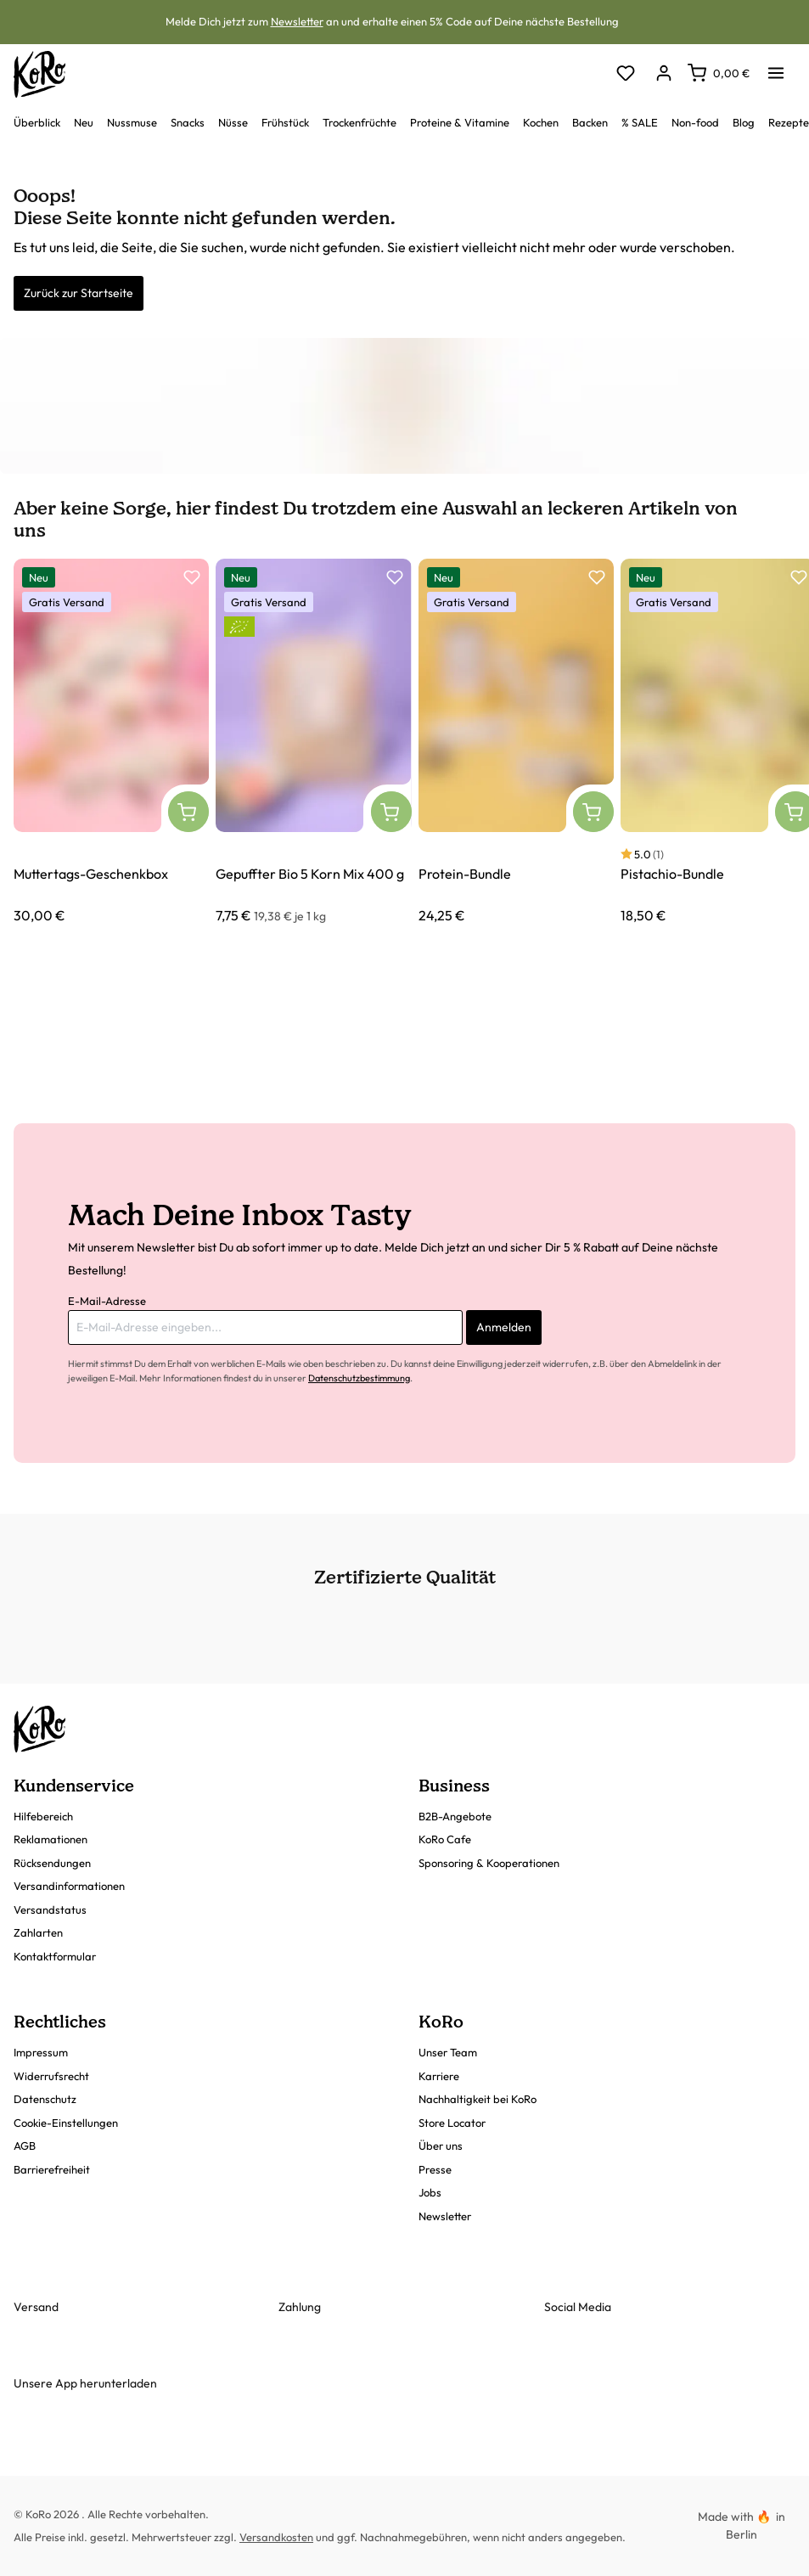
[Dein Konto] (663, 74)
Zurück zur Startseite (78, 293)
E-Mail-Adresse (107, 1301)
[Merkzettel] (625, 74)
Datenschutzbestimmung (359, 1378)
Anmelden (503, 1327)
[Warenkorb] (718, 73)
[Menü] (775, 68)
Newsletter (297, 21)
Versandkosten (276, 2537)
